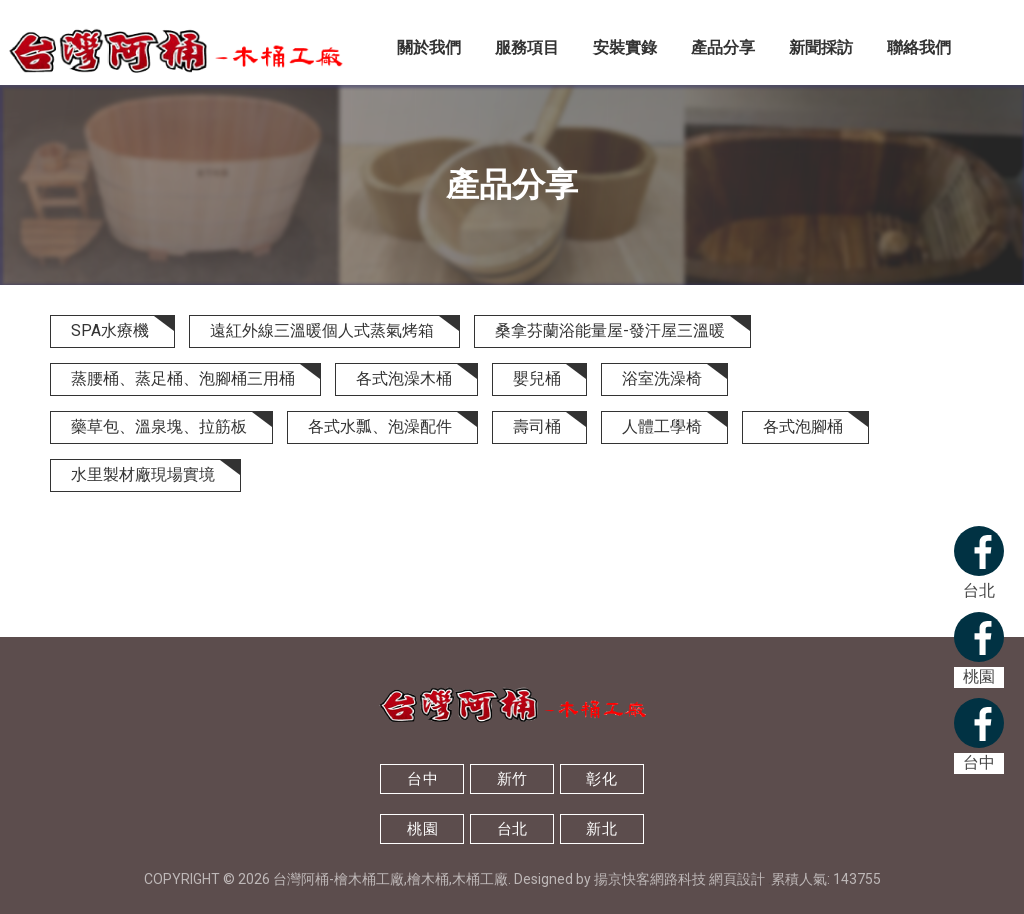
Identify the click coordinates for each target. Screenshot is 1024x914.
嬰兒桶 (537, 378)
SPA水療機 (110, 330)
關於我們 (429, 47)
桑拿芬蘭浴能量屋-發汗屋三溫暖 (610, 330)
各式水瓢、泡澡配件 (380, 426)
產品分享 (723, 47)
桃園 (422, 829)
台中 (422, 779)
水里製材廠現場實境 (143, 474)
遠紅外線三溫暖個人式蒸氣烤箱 (322, 330)
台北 (512, 829)
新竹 (512, 779)
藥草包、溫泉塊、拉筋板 (159, 426)
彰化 (601, 779)
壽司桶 (537, 426)
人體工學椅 (662, 426)
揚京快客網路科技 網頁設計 (679, 879)
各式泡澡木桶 (404, 378)
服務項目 (527, 47)
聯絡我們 (919, 47)
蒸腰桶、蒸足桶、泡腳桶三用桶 (183, 378)
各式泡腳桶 (803, 426)
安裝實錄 (625, 47)
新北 (601, 829)
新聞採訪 (821, 47)
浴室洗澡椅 (662, 378)
